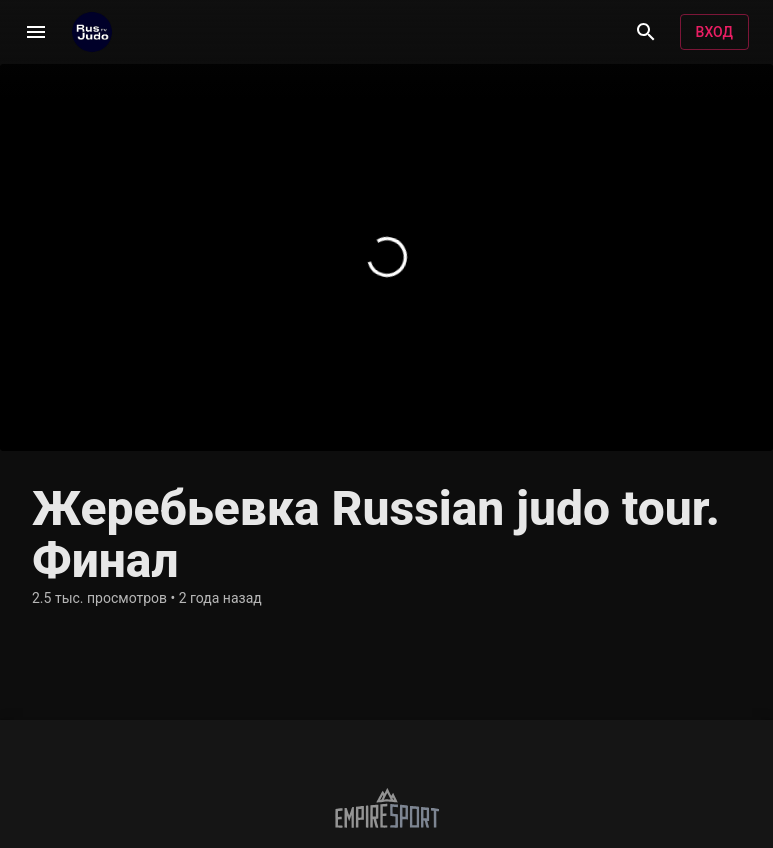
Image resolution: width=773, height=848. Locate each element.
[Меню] (36, 32)
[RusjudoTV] (92, 32)
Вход (714, 32)
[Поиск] (646, 32)
